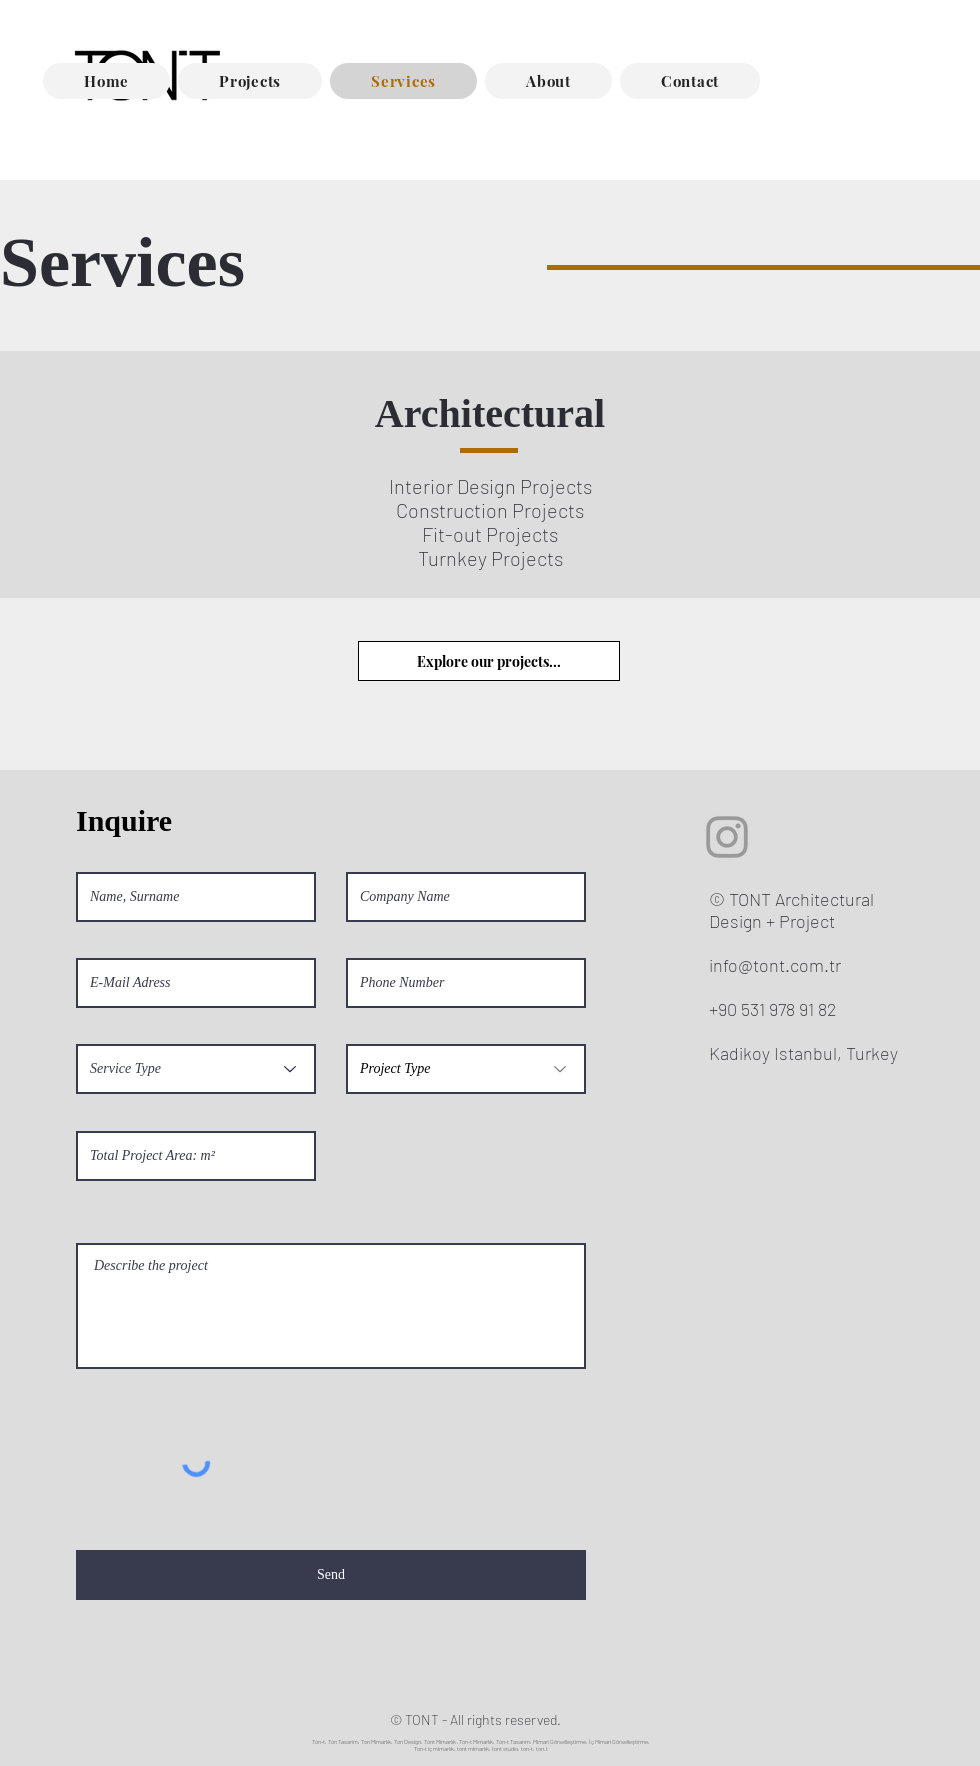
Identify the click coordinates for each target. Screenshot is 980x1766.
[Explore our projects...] (489, 661)
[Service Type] (196, 1069)
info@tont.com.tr (775, 965)
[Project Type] (466, 1069)
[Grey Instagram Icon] (727, 837)
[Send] (331, 1575)
